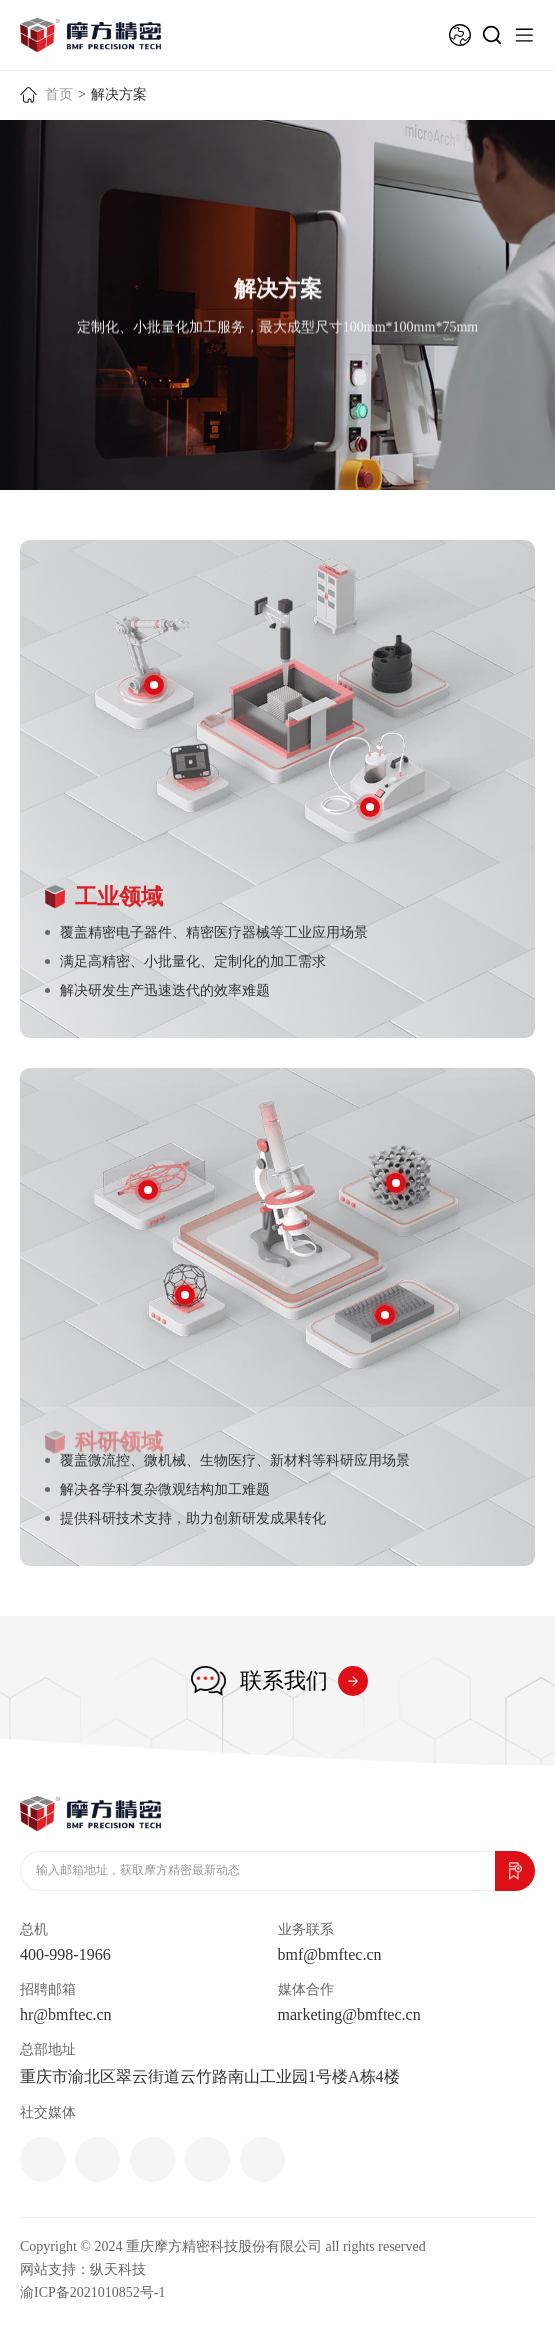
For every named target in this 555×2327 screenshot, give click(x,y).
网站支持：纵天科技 (83, 2269)
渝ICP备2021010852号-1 (92, 2292)
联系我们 (284, 1680)
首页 (59, 94)
